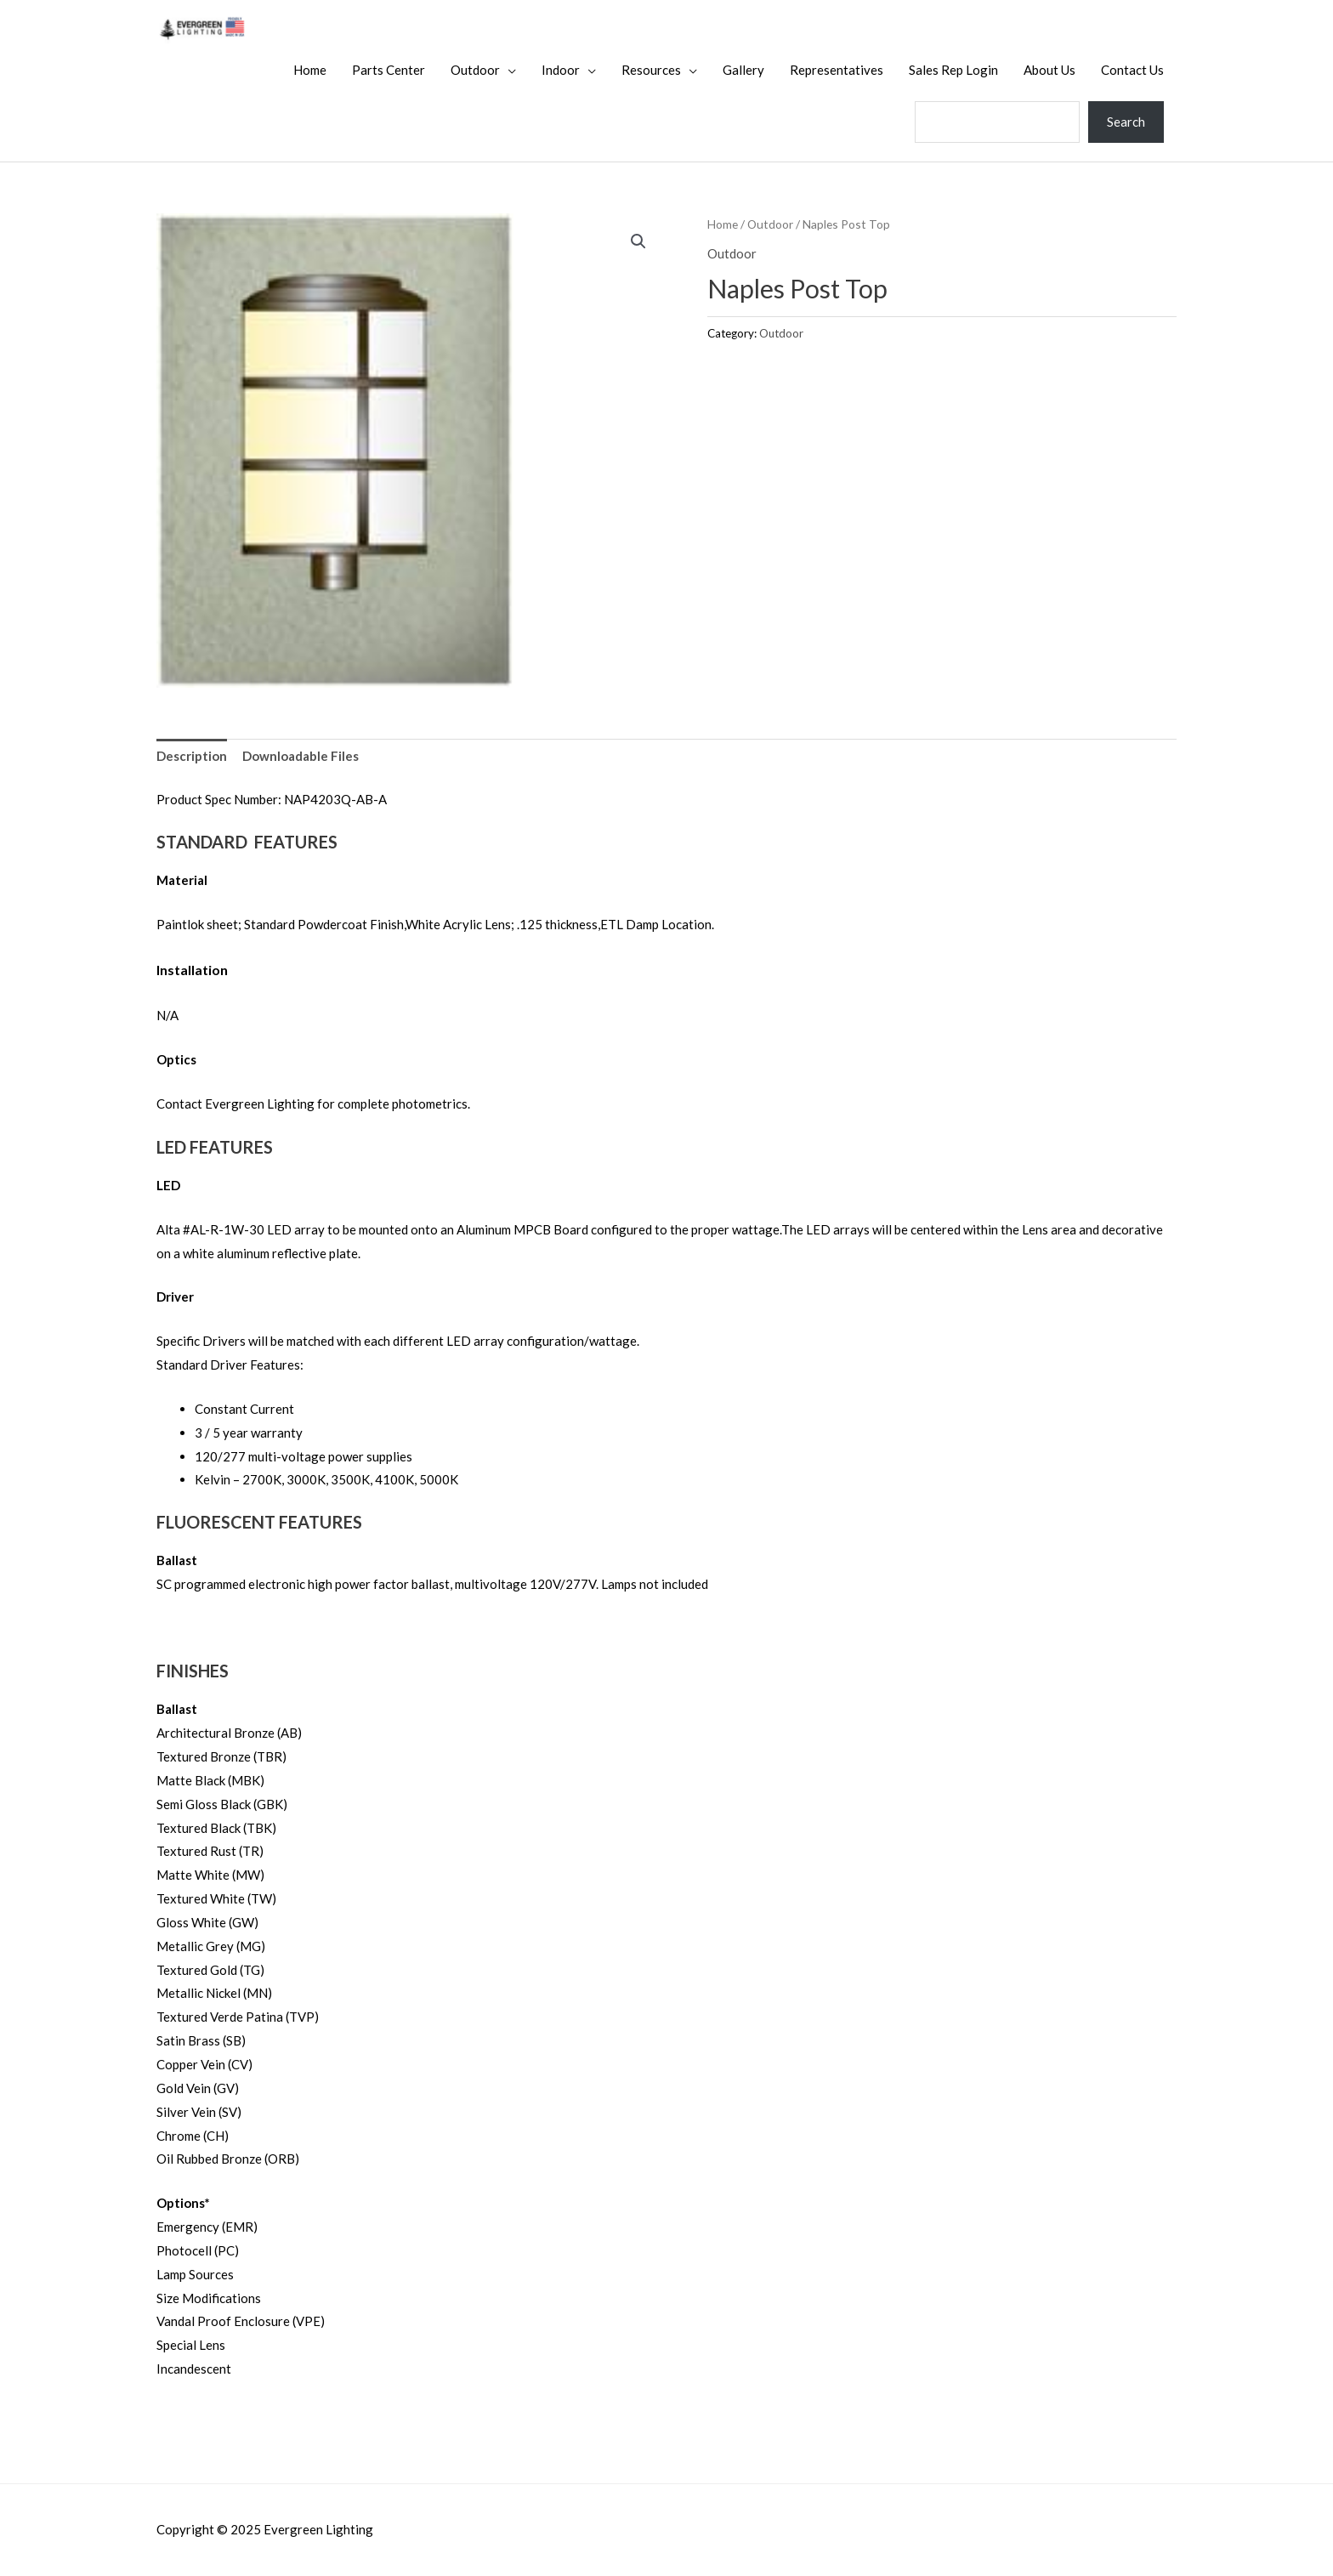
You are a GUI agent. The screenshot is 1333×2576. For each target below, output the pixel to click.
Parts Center (388, 69)
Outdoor (475, 69)
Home (309, 69)
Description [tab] (191, 755)
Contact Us (1132, 69)
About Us (1049, 69)
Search (1126, 121)
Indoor (561, 69)
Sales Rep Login (953, 69)
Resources (651, 69)
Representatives (836, 69)
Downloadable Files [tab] (300, 755)
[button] (638, 241)
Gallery (743, 69)
